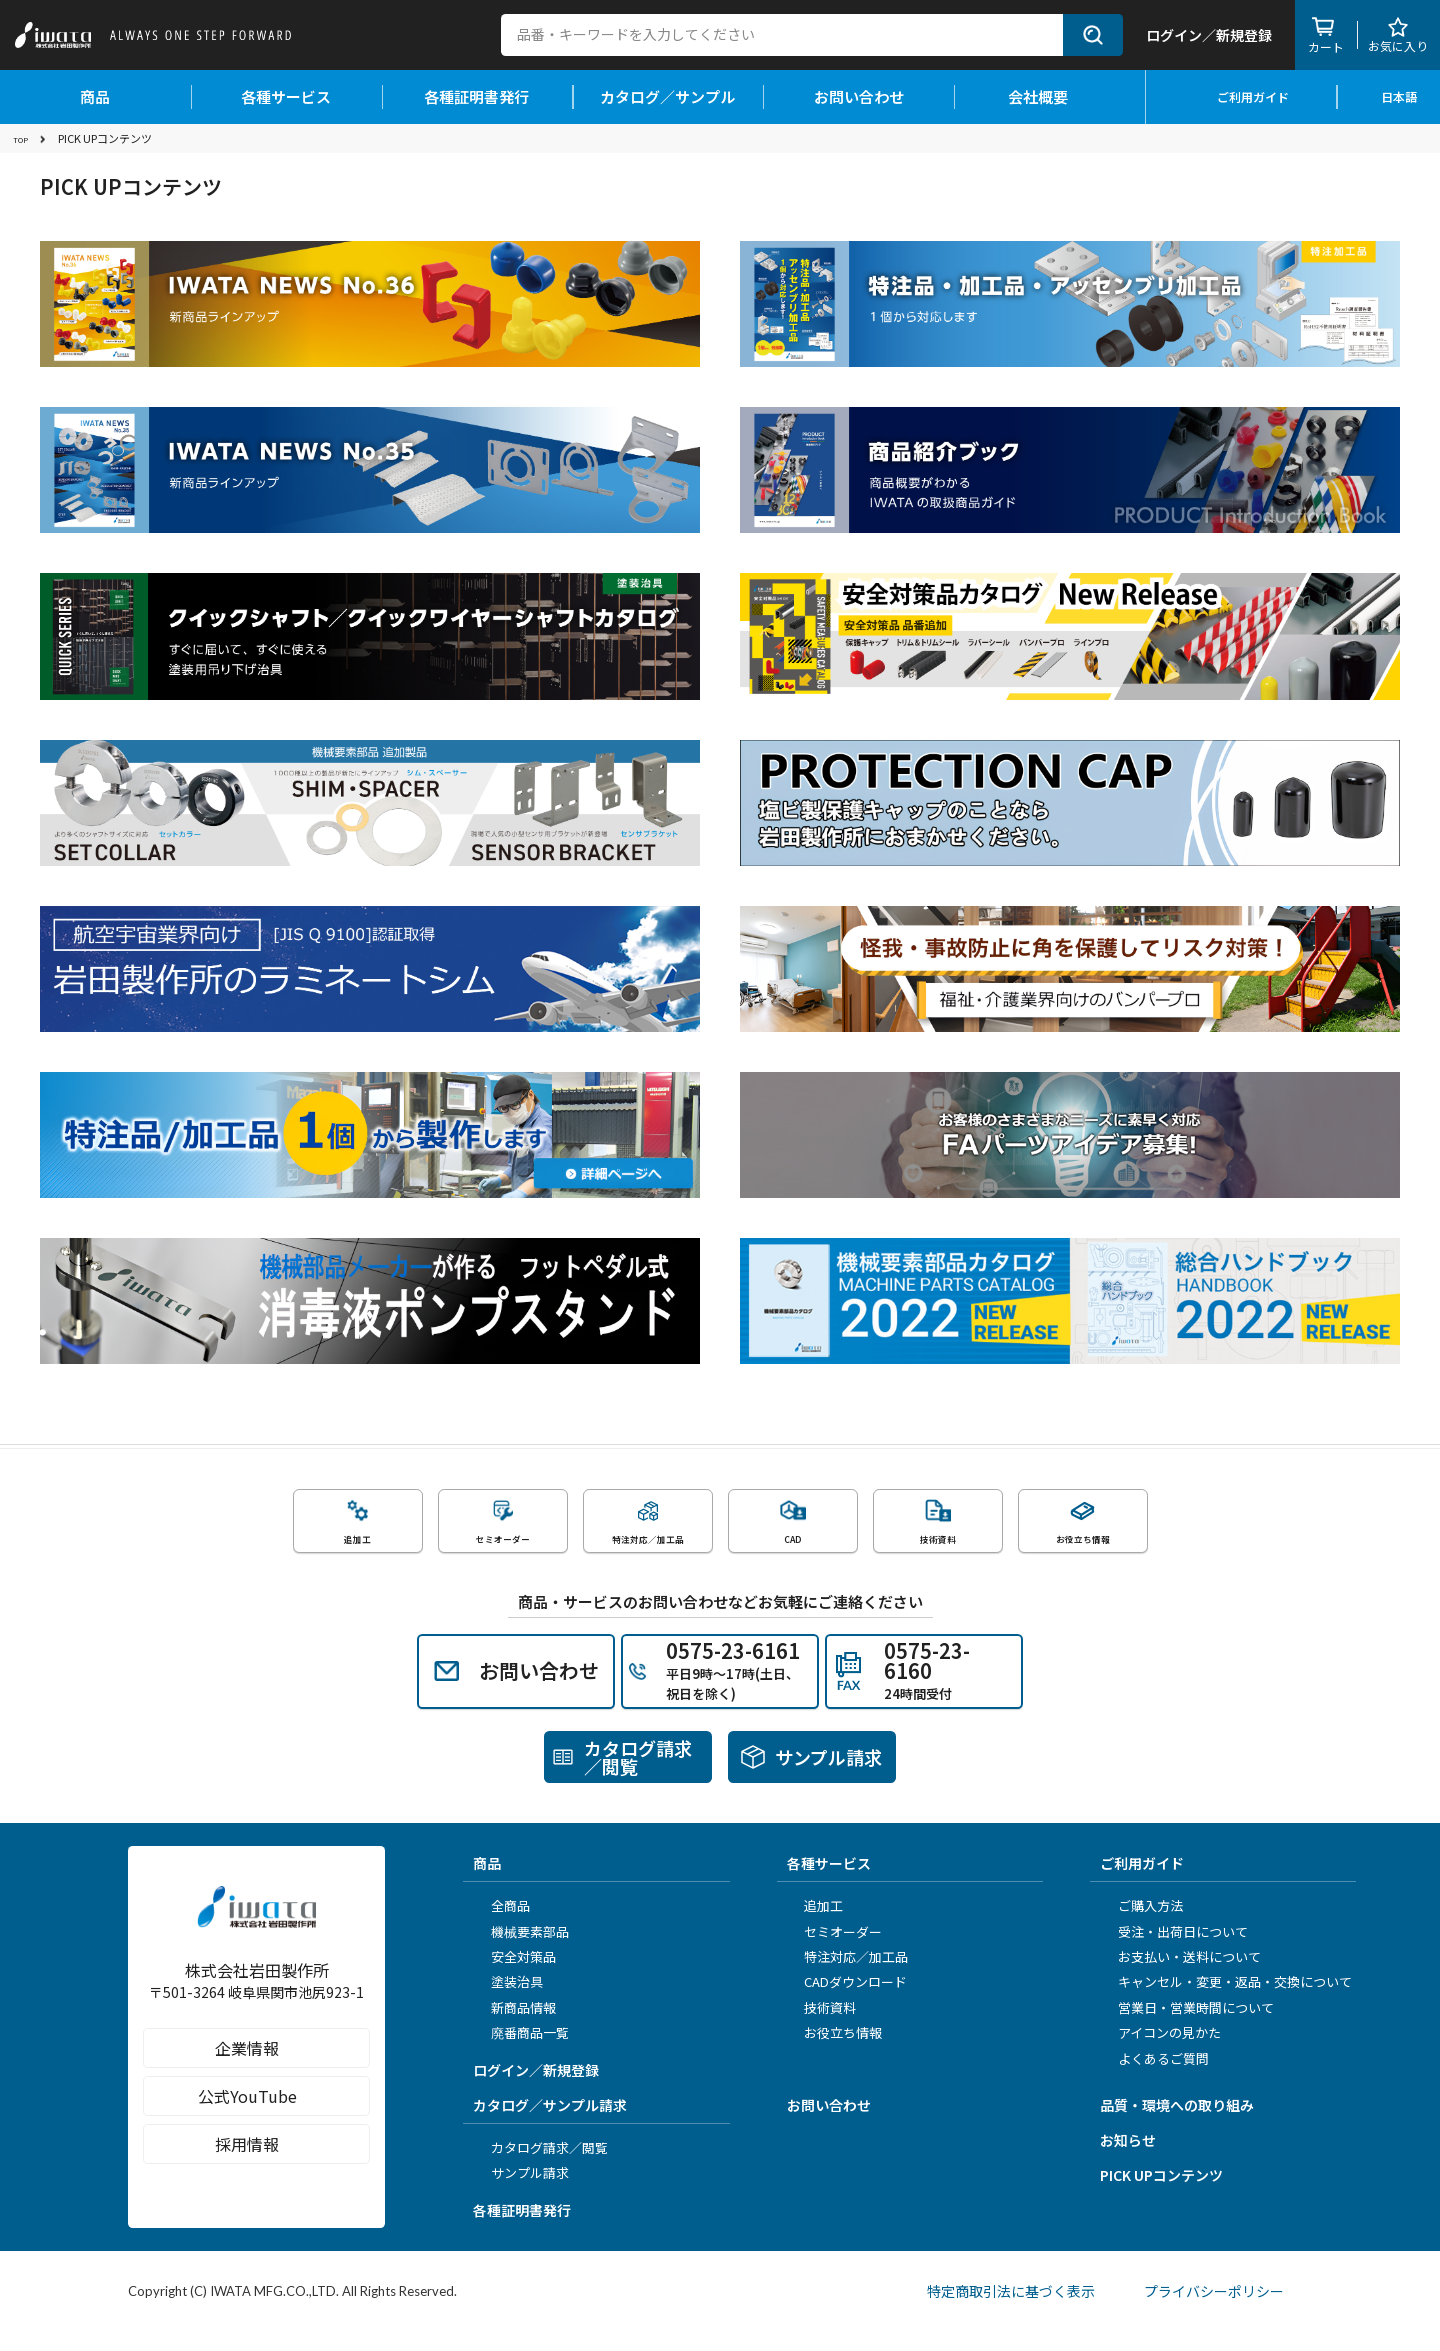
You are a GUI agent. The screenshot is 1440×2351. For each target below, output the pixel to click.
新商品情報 (516, 2026)
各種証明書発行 (476, 96)
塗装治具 (510, 2001)
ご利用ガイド (1241, 96)
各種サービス (286, 96)
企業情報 (256, 2089)
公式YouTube (257, 2137)
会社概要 (1049, 96)
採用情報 (256, 2185)
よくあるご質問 (1156, 2077)
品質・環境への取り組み (1177, 2124)
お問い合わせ (859, 96)
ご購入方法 (1143, 1925)
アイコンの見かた (1162, 2051)
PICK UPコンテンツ (1161, 2194)
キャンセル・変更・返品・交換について (1228, 2001)
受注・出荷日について (1176, 1950)
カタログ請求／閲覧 (542, 2166)
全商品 (503, 1925)
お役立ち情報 (837, 2051)
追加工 (817, 1925)
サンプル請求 (523, 2191)
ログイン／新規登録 (536, 2089)
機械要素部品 (523, 1950)
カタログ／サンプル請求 (550, 2124)
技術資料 (824, 2026)
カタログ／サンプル (667, 96)
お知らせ (1128, 2159)
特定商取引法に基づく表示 (1005, 2310)
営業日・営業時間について (1189, 2026)
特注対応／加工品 (850, 1975)
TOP (24, 138)
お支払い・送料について (1182, 1975)
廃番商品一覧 (523, 2051)
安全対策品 (516, 1975)
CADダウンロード (849, 2001)
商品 (95, 96)
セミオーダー (837, 1950)
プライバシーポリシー (1219, 2310)
